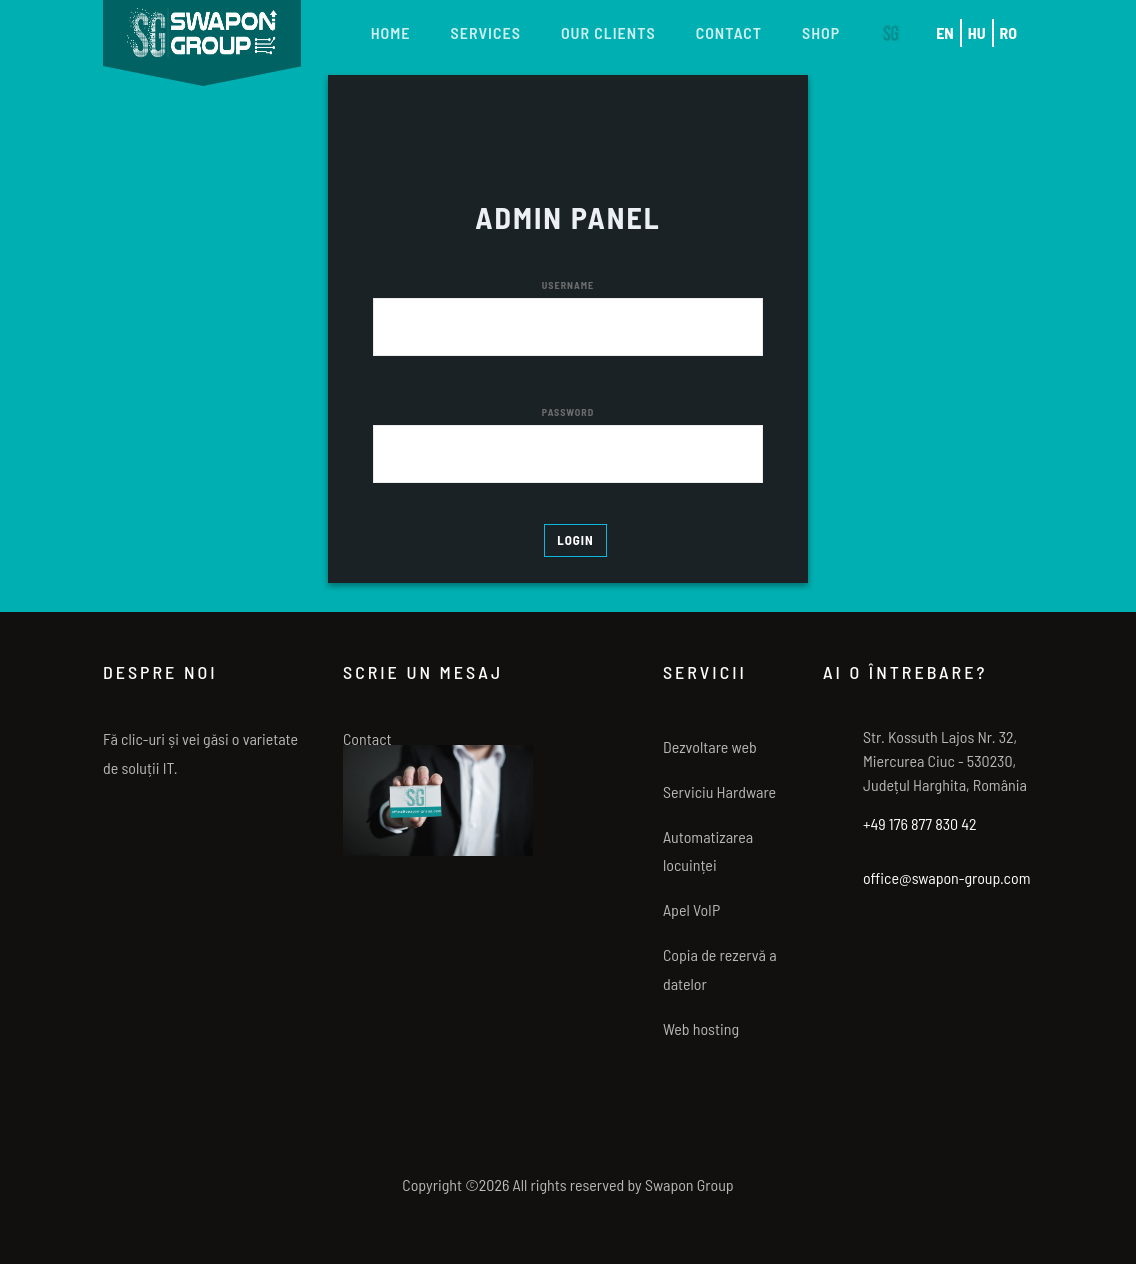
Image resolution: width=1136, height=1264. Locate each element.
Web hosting (701, 1028)
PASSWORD (568, 412)
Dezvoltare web (710, 746)
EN (945, 32)
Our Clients (608, 32)
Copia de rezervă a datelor (720, 969)
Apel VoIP (691, 909)
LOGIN (575, 540)
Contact (729, 32)
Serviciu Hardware (719, 791)
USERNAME (568, 285)
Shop (821, 32)
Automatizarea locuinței (708, 851)
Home (391, 32)
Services (486, 32)
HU (977, 32)
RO (1008, 32)
